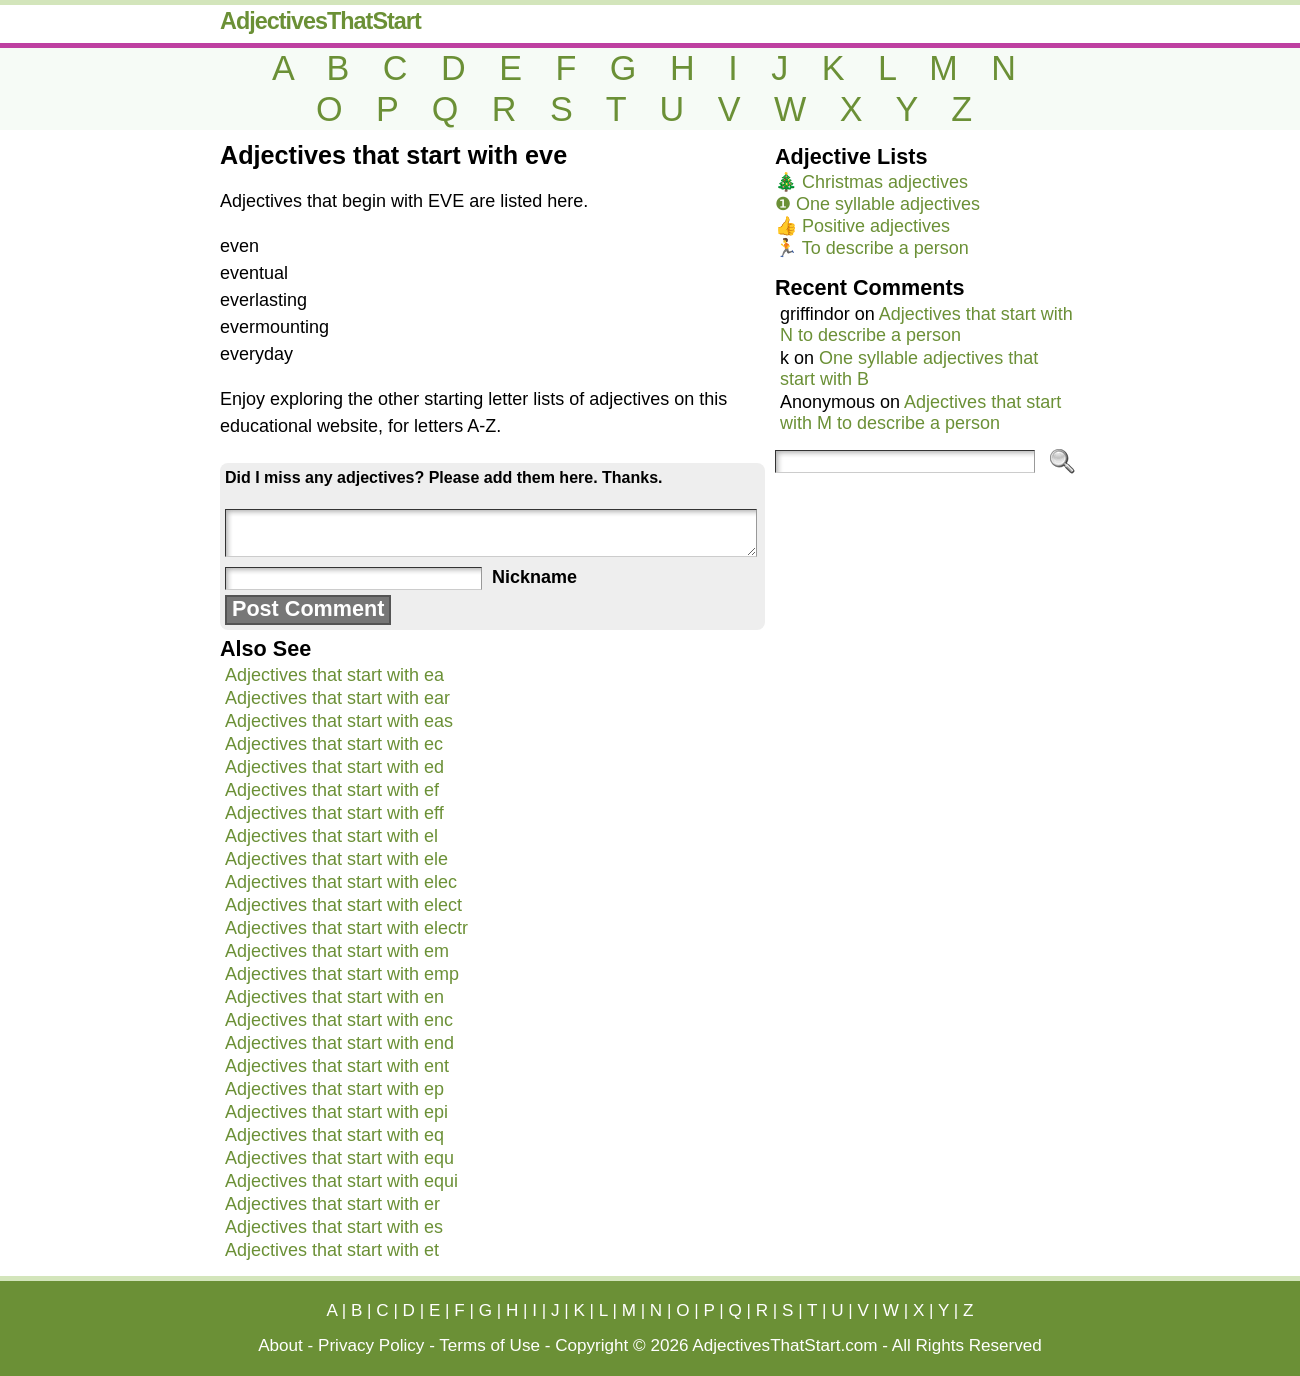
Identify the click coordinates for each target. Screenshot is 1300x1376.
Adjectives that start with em (337, 951)
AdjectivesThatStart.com (784, 1345)
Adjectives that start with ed (334, 767)
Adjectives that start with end (339, 1043)
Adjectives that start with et (332, 1250)
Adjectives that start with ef (332, 790)
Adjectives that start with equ (339, 1158)
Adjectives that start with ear (337, 698)
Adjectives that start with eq (334, 1135)
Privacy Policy (371, 1345)
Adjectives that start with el (331, 836)
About (280, 1345)
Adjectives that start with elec (341, 882)
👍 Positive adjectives (862, 226)
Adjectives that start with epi (336, 1112)
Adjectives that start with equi (341, 1181)
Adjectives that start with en (334, 997)
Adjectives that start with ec (334, 744)
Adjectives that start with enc (339, 1020)
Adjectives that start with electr (346, 928)
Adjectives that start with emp (342, 974)
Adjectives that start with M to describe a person (920, 412)
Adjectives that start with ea (334, 675)
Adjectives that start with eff (334, 813)
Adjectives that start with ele (336, 859)
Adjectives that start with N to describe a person (926, 324)
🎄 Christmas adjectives (871, 182)
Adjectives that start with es (334, 1227)
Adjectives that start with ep (334, 1089)
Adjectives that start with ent (337, 1066)
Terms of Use (489, 1345)
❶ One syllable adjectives (877, 204)
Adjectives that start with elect (343, 905)
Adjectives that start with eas (339, 721)
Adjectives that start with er (332, 1204)
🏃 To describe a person (872, 248)
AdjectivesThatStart (320, 21)
